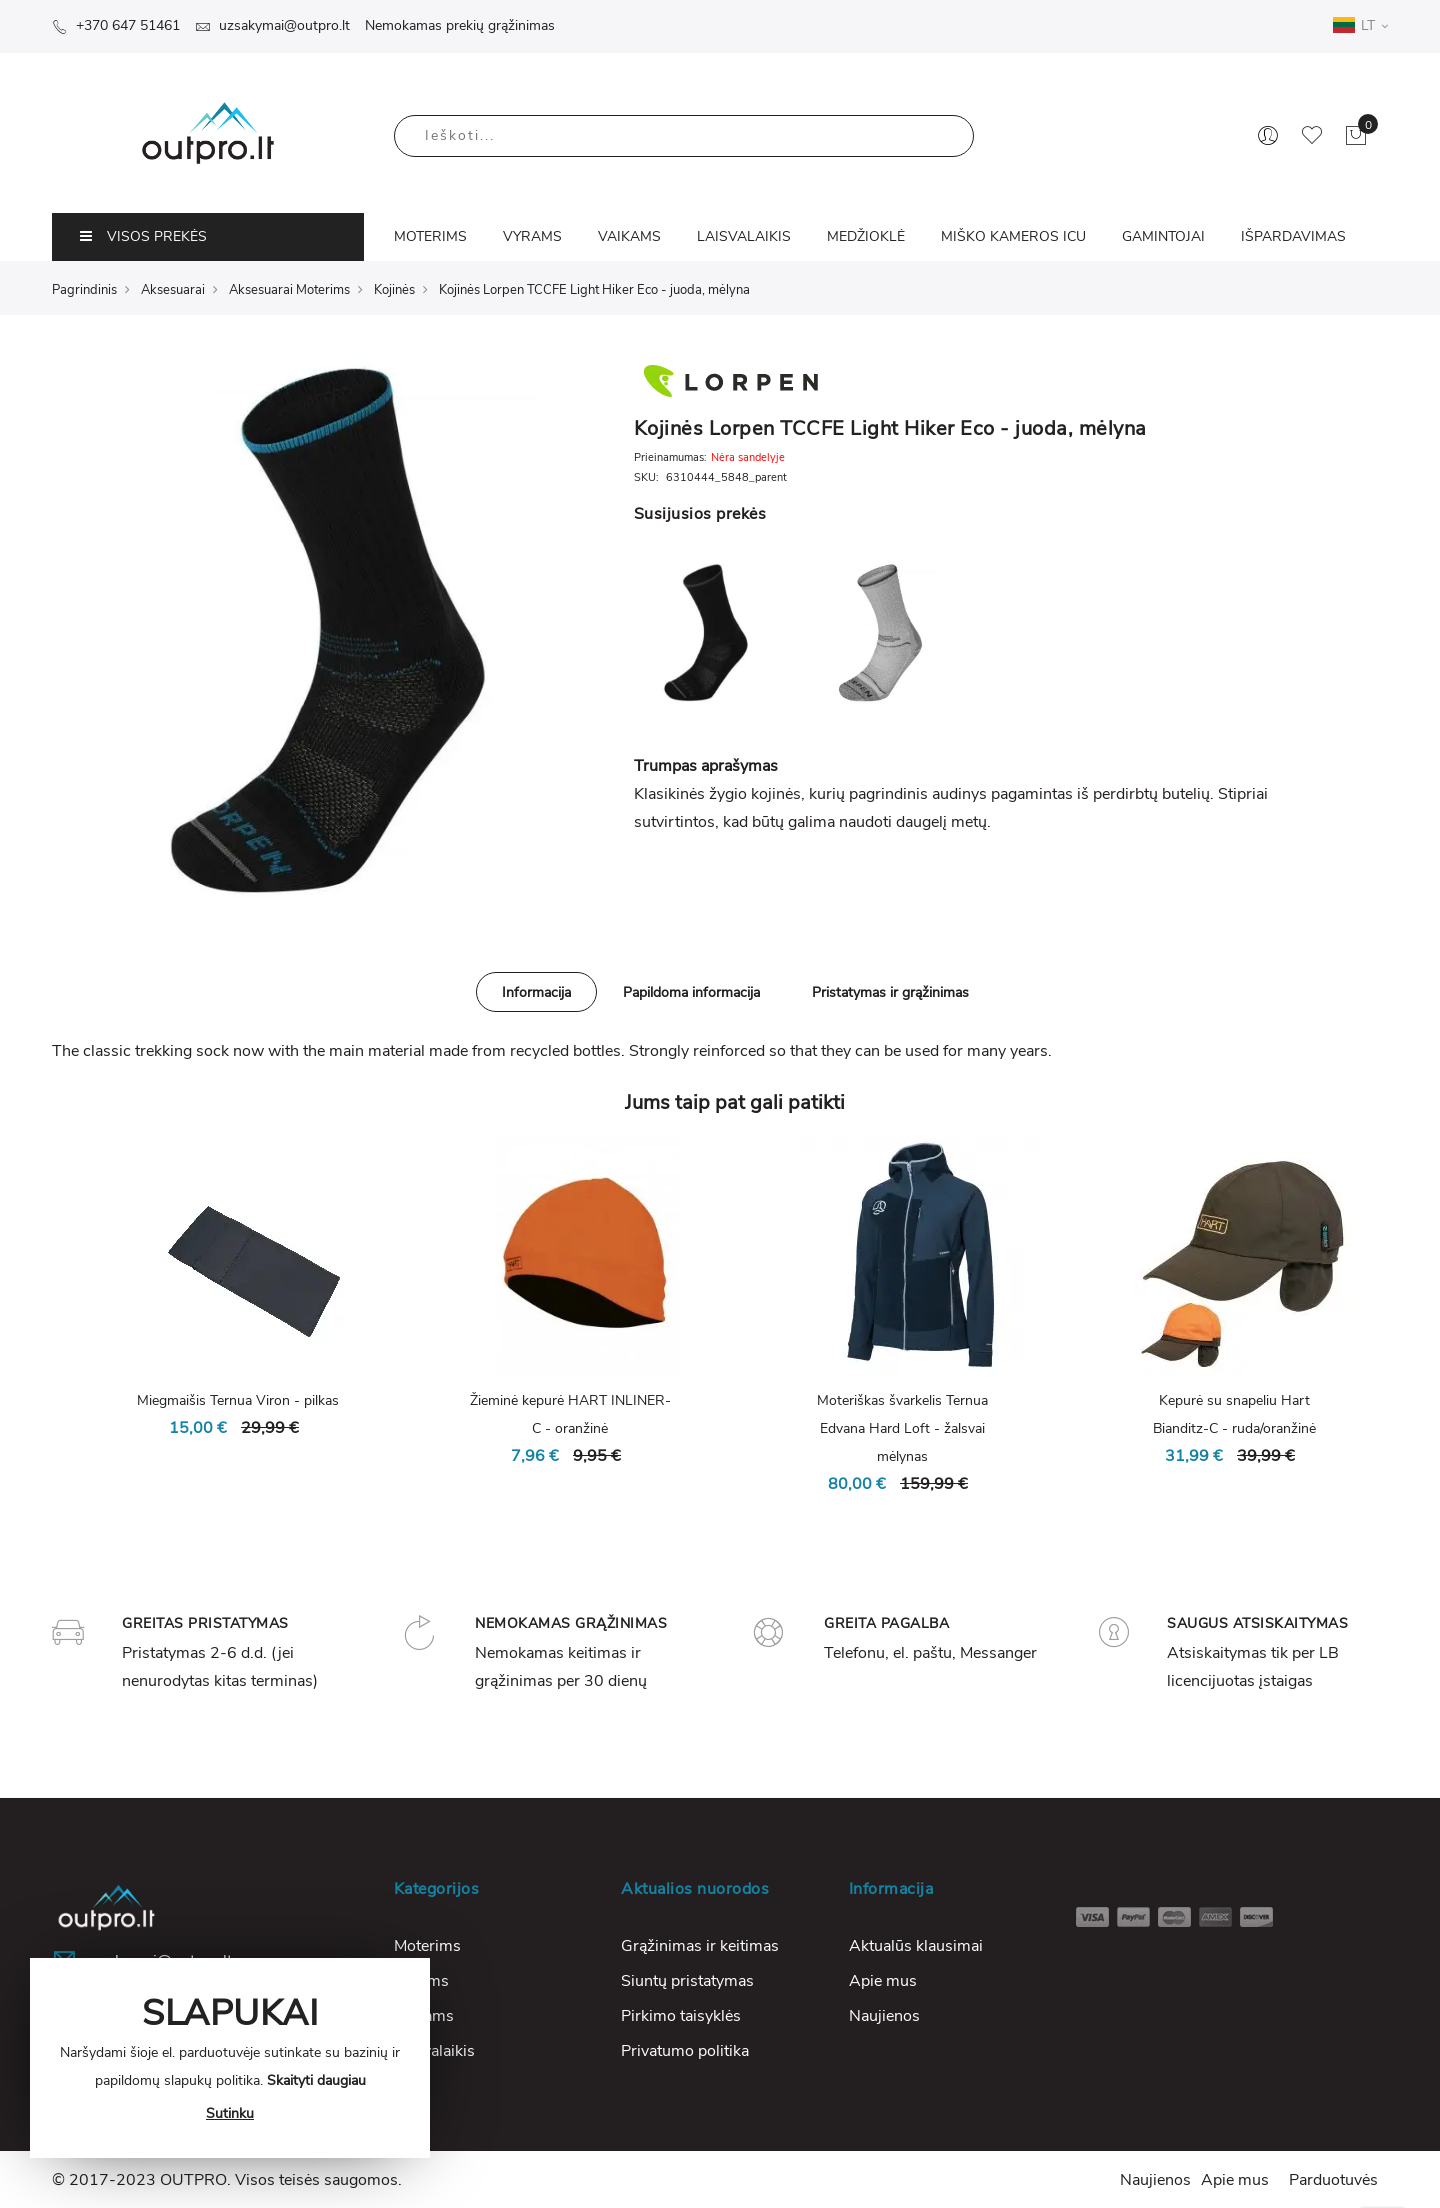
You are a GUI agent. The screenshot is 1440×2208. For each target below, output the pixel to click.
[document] (230, 2058)
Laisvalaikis (434, 2051)
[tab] (536, 992)
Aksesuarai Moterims (289, 290)
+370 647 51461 (116, 25)
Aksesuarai (173, 290)
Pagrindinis (84, 290)
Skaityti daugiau (316, 2080)
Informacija (536, 992)
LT (1360, 25)
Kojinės (394, 290)
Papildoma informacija (691, 992)
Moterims (427, 1946)
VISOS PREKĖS (143, 236)
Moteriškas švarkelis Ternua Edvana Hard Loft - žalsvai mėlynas (902, 1428)
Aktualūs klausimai (916, 1946)
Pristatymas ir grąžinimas (890, 992)
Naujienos (884, 2016)
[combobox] (684, 136)
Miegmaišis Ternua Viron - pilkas (238, 1400)
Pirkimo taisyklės (681, 2016)
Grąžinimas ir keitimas (700, 1946)
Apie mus (883, 1981)
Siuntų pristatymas (687, 1981)
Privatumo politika (685, 2051)
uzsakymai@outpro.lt (272, 25)
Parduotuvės (1333, 2180)
